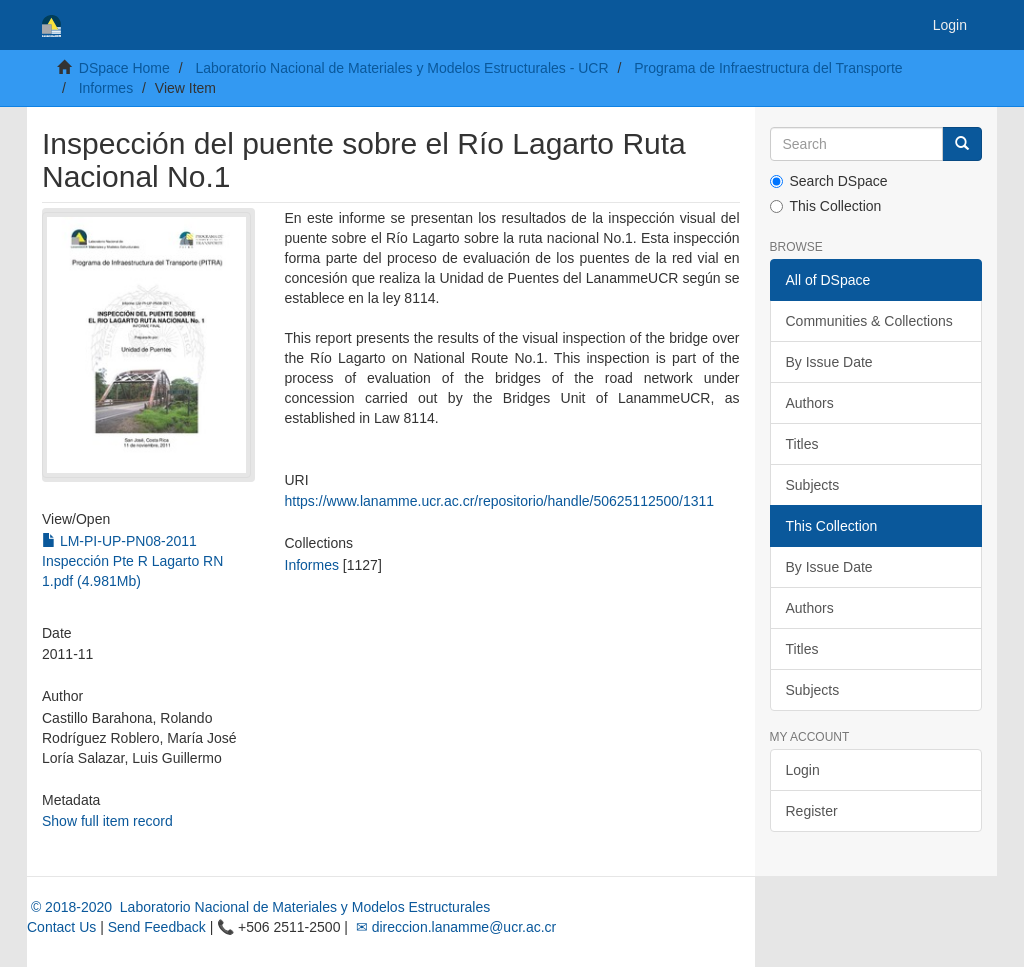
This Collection (826, 206)
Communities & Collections (869, 321)
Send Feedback (157, 927)
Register (812, 811)
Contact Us (61, 927)
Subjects (813, 485)
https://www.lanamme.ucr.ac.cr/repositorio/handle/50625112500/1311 (500, 501)
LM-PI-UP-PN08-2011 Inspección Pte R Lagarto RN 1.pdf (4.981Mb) (132, 561)
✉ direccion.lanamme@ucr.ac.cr (454, 927)
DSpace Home (124, 68)
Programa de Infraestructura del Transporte (768, 68)
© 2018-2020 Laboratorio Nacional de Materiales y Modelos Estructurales (258, 907)
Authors (810, 403)
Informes (106, 88)
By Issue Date (829, 362)
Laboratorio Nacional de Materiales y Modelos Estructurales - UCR (401, 68)
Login (803, 770)
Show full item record (107, 821)
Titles (802, 444)
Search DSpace (829, 181)
